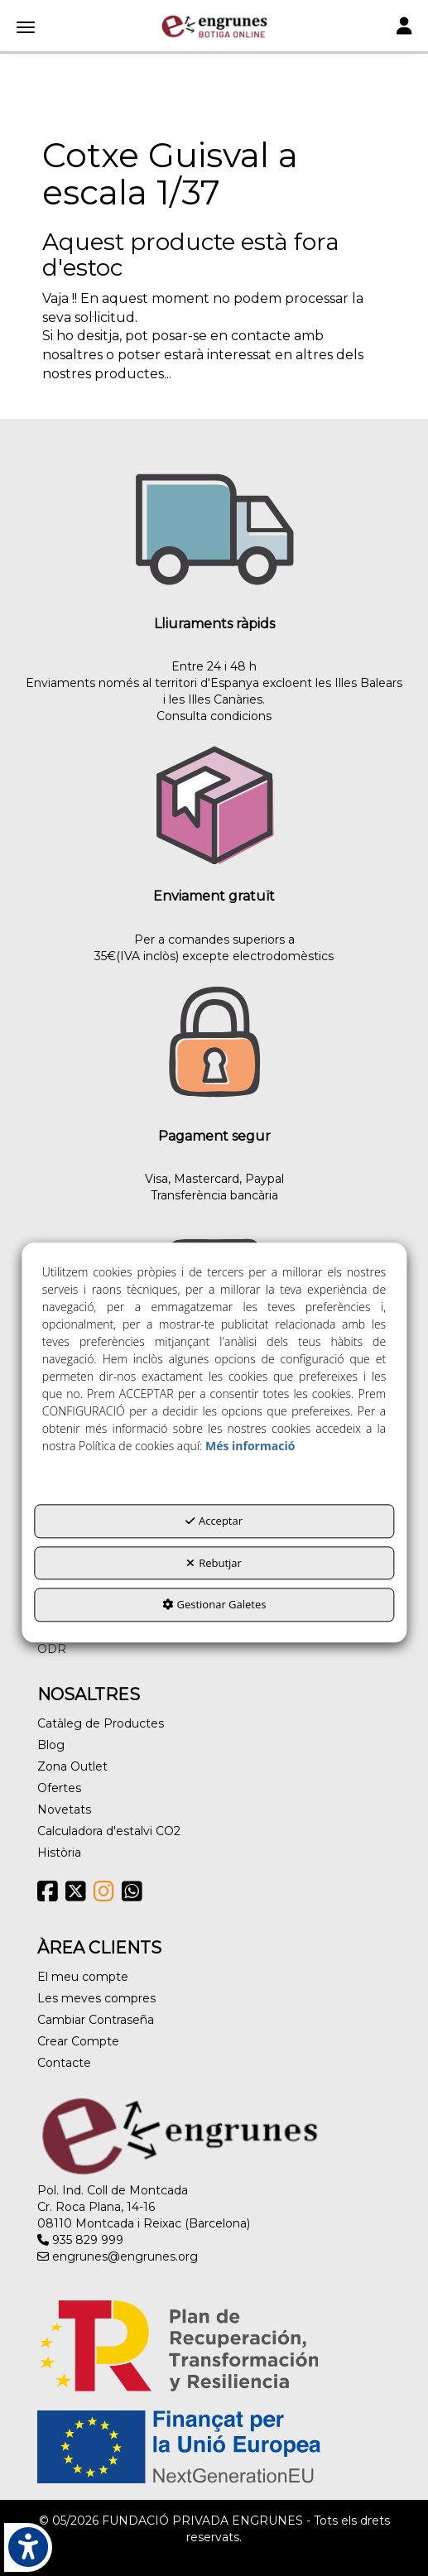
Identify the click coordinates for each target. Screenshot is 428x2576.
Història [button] (59, 1852)
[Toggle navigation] (404, 28)
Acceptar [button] (214, 1520)
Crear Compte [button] (78, 2041)
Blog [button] (51, 1744)
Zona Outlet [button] (72, 1766)
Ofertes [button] (59, 1788)
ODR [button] (51, 1648)
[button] (214, 26)
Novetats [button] (64, 1809)
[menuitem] (214, 1649)
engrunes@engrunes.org (117, 2256)
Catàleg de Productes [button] (100, 1723)
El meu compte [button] (82, 1976)
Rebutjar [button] (214, 1562)
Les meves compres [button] (96, 1998)
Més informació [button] (250, 1446)
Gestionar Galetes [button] (214, 1605)
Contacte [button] (64, 2062)
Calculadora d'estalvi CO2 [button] (108, 1831)
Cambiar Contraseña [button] (95, 2019)
